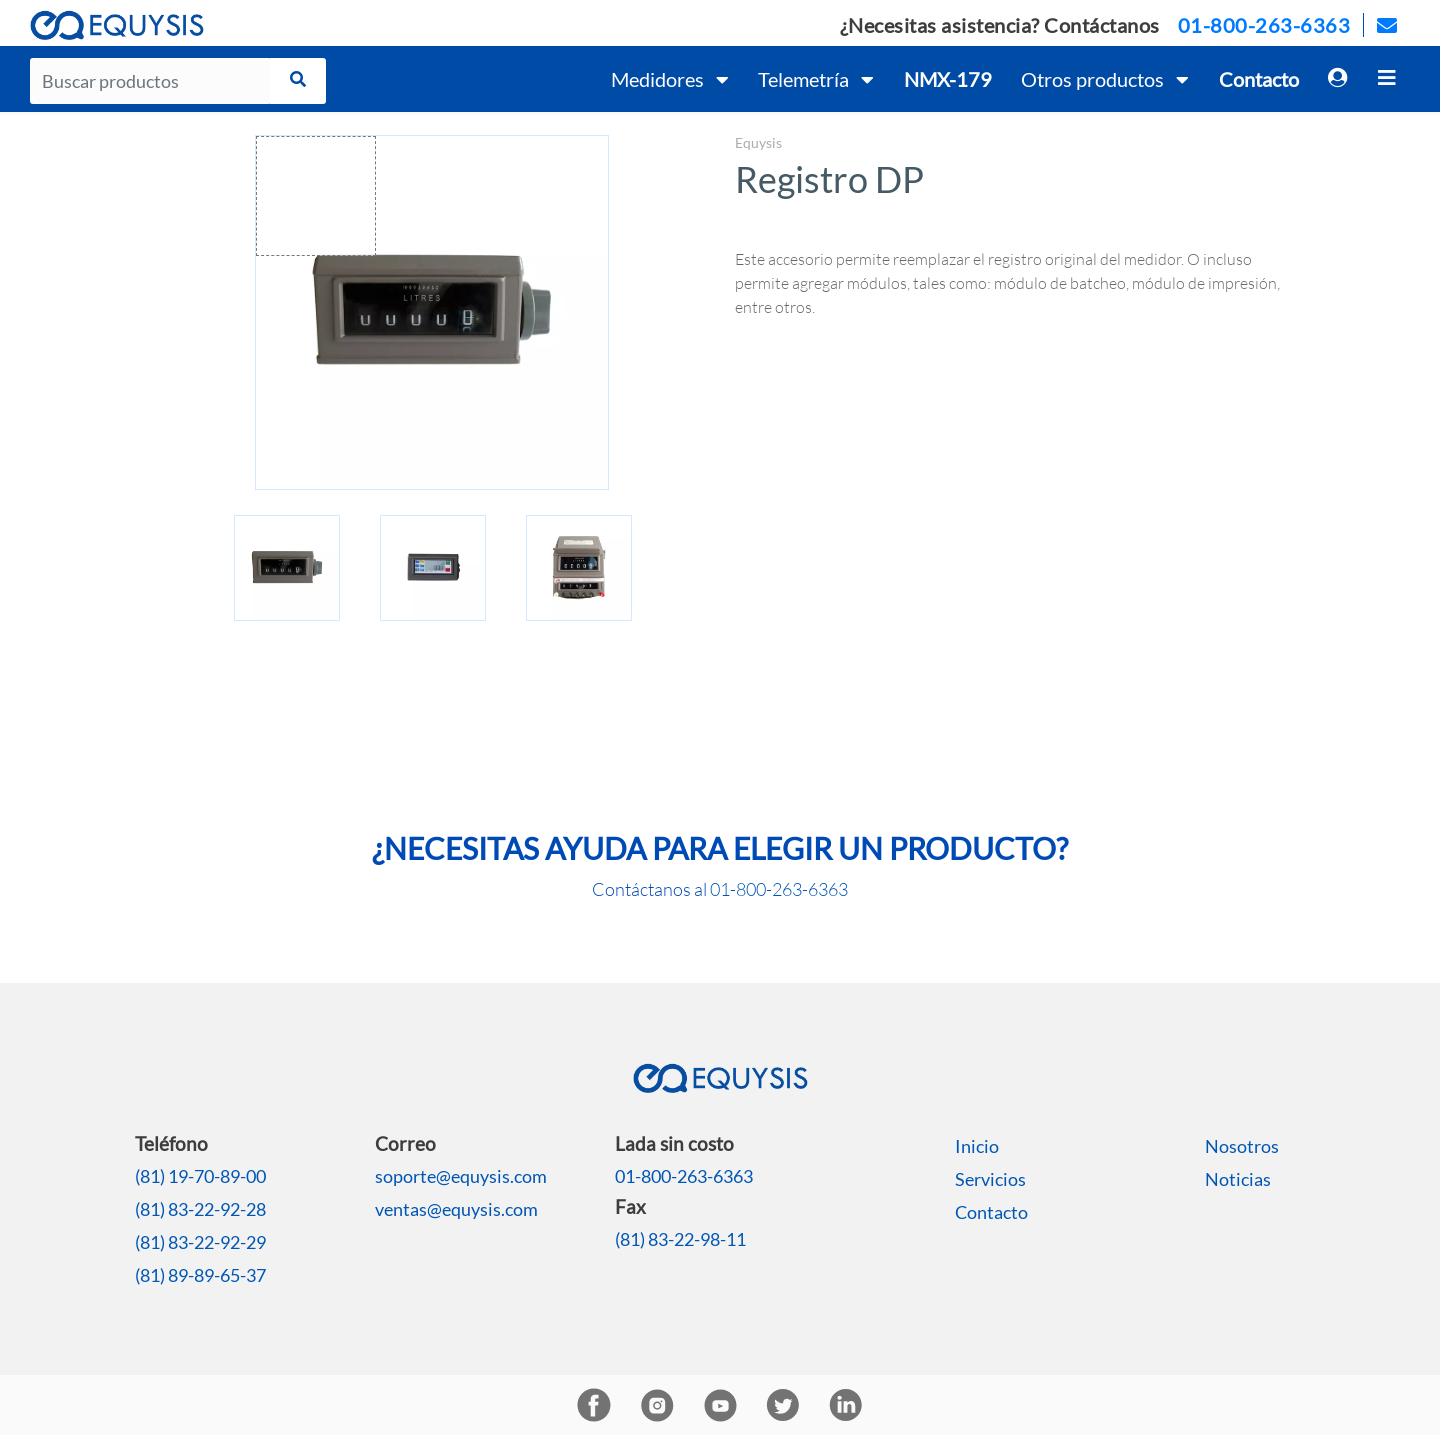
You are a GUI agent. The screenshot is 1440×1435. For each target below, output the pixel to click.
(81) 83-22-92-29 (200, 1242)
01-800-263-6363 (1264, 25)
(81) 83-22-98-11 (680, 1239)
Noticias (1238, 1179)
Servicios (990, 1179)
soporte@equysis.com (461, 1176)
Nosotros (1242, 1146)
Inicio (977, 1146)
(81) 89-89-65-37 (200, 1275)
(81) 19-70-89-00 (200, 1176)
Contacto (991, 1212)
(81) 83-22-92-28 (200, 1209)
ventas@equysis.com (456, 1209)
